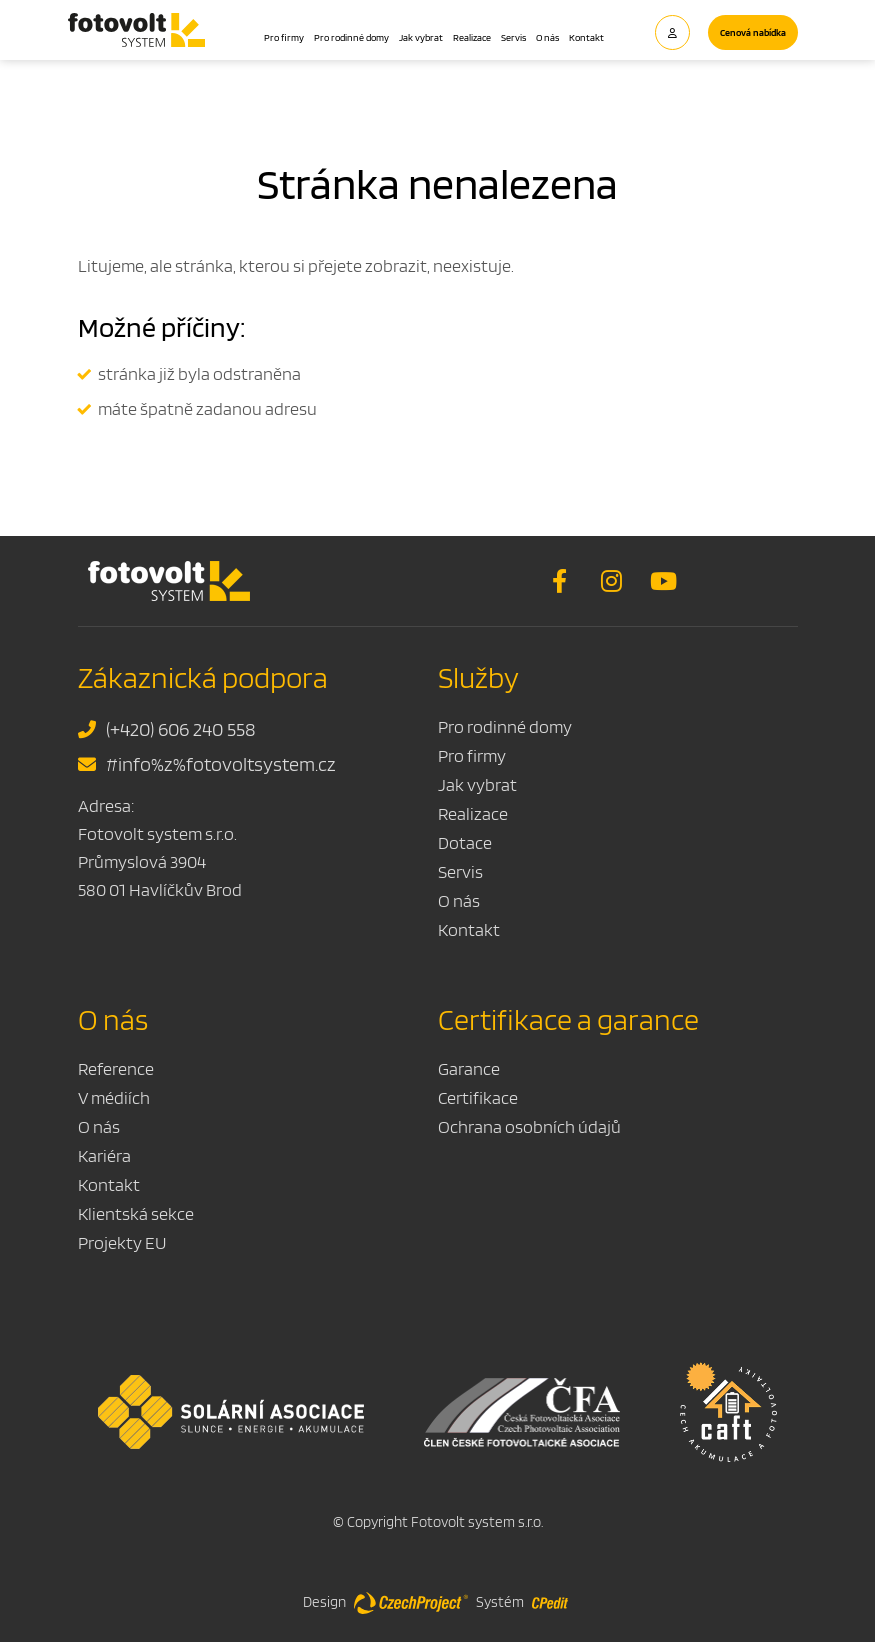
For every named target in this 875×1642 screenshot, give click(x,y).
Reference (116, 1068)
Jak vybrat (421, 37)
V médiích (114, 1097)
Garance (469, 1068)
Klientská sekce (136, 1213)
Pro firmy (284, 37)
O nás (547, 37)
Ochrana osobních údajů (529, 1126)
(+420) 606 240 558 (167, 729)
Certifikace (478, 1097)
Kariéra (104, 1155)
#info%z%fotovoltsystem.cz (207, 764)
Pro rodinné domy (351, 37)
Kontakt (586, 37)
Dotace (465, 842)
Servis (513, 37)
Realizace (472, 37)
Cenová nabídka (753, 32)
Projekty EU (122, 1242)
